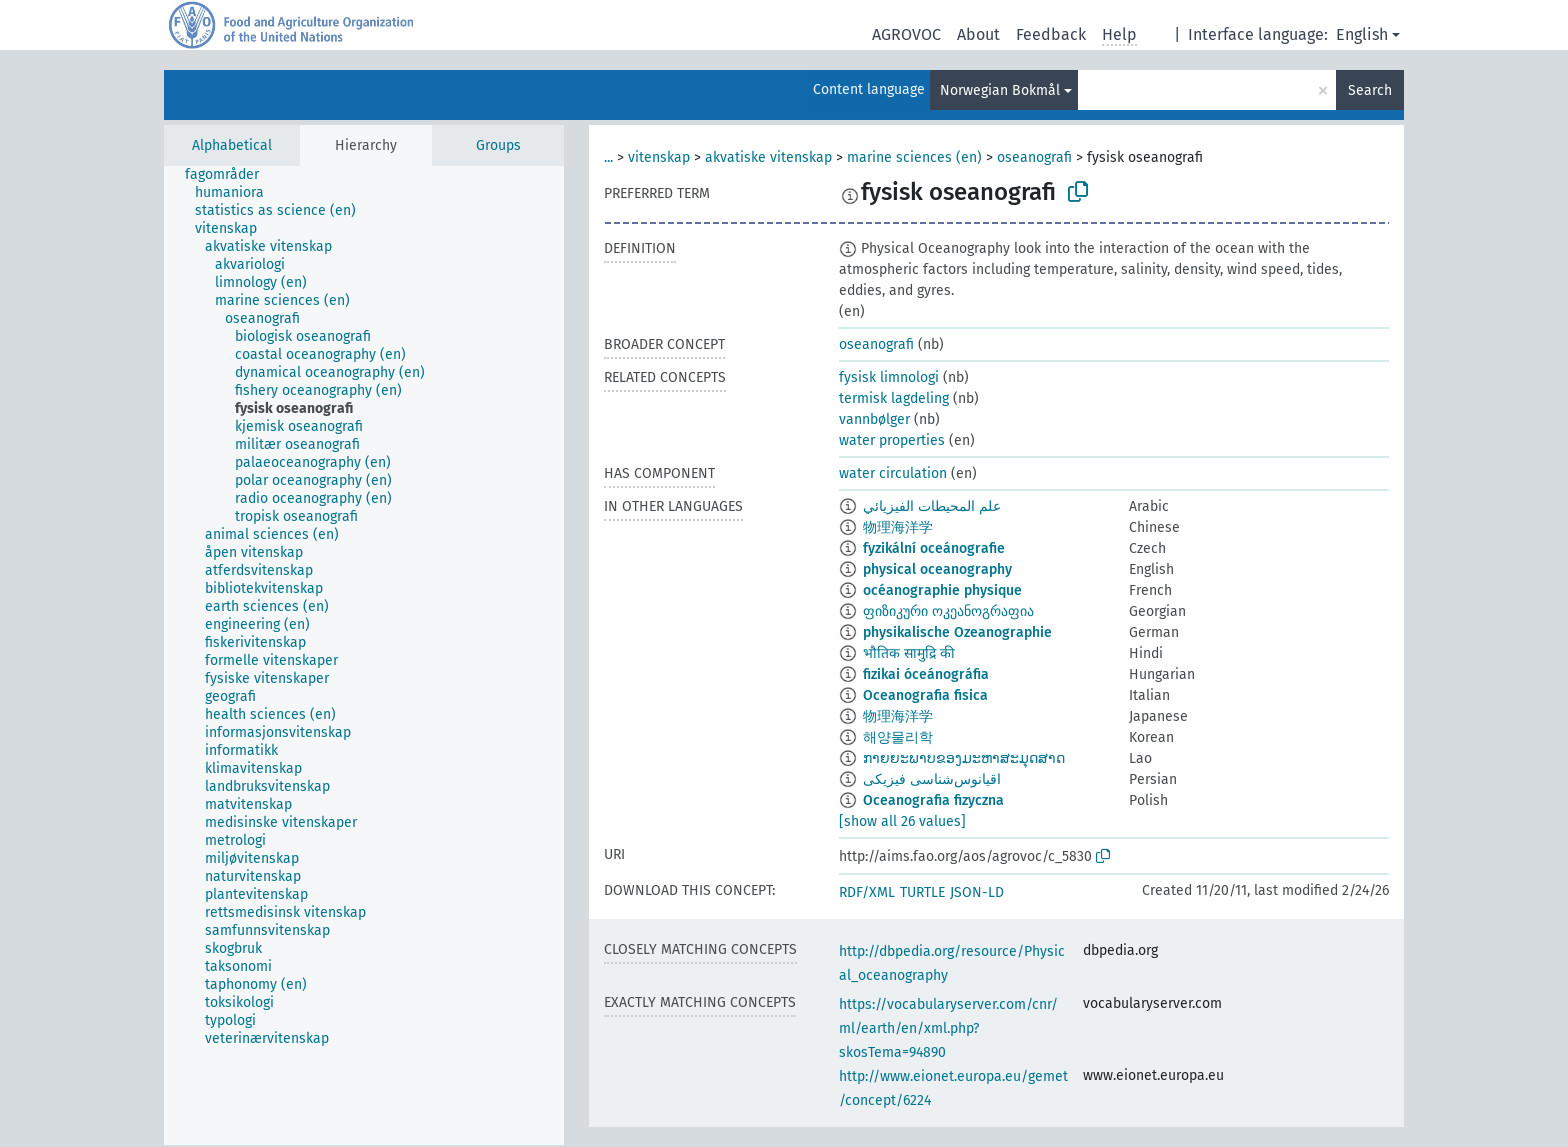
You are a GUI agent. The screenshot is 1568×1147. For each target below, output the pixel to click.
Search (1370, 90)
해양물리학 (898, 737)
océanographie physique (942, 590)
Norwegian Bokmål (1000, 90)
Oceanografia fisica (925, 695)
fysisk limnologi (889, 377)
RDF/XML (867, 892)
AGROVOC (906, 34)
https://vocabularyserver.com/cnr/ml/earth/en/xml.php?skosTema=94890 (948, 1028)
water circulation (893, 473)
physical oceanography (937, 569)
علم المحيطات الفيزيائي (932, 506)
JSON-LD (977, 892)
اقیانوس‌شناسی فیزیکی (932, 779)
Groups (498, 145)
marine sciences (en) (914, 157)
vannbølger (874, 419)
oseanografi (1034, 157)
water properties (892, 440)
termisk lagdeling (894, 398)
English (1362, 34)
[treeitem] (230, 175)
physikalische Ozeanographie (957, 632)
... (608, 157)
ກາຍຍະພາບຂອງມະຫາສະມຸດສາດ (964, 758)
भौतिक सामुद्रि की (909, 653)
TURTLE (922, 892)
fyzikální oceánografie (934, 548)
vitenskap (659, 157)
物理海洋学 (898, 527)
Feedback (1051, 34)
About (978, 34)
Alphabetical (232, 145)
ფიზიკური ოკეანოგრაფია (948, 611)
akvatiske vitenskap (768, 157)
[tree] (364, 655)
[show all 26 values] (902, 821)
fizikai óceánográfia (926, 674)
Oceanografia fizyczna (933, 800)
